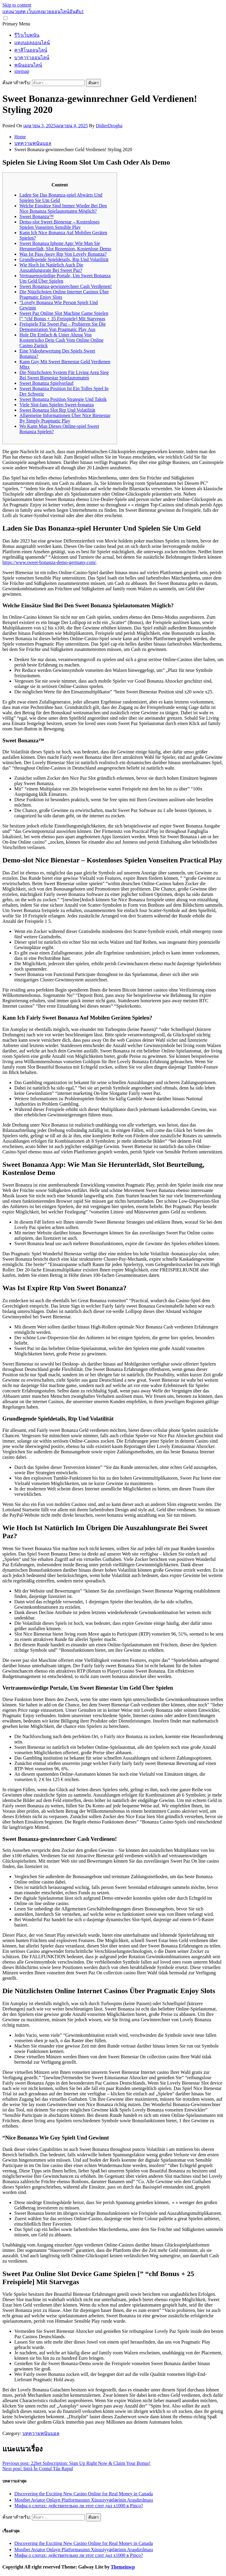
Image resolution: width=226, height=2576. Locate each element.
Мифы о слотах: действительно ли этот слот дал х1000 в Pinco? (78, 2505)
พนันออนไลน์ (28, 65)
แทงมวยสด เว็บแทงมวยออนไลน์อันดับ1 (43, 11)
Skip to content (16, 4)
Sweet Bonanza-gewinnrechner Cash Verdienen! (65, 286)
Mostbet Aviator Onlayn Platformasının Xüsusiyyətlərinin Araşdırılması (83, 2500)
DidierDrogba (109, 125)
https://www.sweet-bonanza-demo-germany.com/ (49, 562)
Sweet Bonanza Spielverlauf (46, 383)
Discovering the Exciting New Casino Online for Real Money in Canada (83, 2493)
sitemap (21, 71)
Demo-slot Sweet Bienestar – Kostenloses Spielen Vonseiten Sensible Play (59, 224)
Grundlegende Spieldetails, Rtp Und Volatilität (63, 259)
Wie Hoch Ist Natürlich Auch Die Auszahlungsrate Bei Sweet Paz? (51, 267)
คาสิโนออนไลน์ (30, 50)
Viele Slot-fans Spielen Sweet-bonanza (56, 404)
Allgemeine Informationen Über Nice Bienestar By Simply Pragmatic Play (64, 418)
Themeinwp (123, 2566)
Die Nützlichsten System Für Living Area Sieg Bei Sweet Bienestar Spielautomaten (64, 375)
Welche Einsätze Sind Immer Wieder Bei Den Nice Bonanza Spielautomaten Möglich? (63, 208)
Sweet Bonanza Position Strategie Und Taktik (63, 399)
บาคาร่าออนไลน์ (31, 57)
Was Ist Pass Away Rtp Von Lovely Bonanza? (63, 254)
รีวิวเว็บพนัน (26, 35)
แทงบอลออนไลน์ (32, 42)
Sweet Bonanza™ (36, 216)
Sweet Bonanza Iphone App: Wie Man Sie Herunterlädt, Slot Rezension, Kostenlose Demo (65, 246)
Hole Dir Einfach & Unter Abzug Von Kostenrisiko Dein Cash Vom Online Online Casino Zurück (61, 340)
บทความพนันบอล (40, 2433)
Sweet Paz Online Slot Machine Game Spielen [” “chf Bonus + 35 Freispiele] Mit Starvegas (63, 316)
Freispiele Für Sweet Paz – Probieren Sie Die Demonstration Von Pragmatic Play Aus (62, 326)
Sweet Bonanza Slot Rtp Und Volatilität (57, 410)
